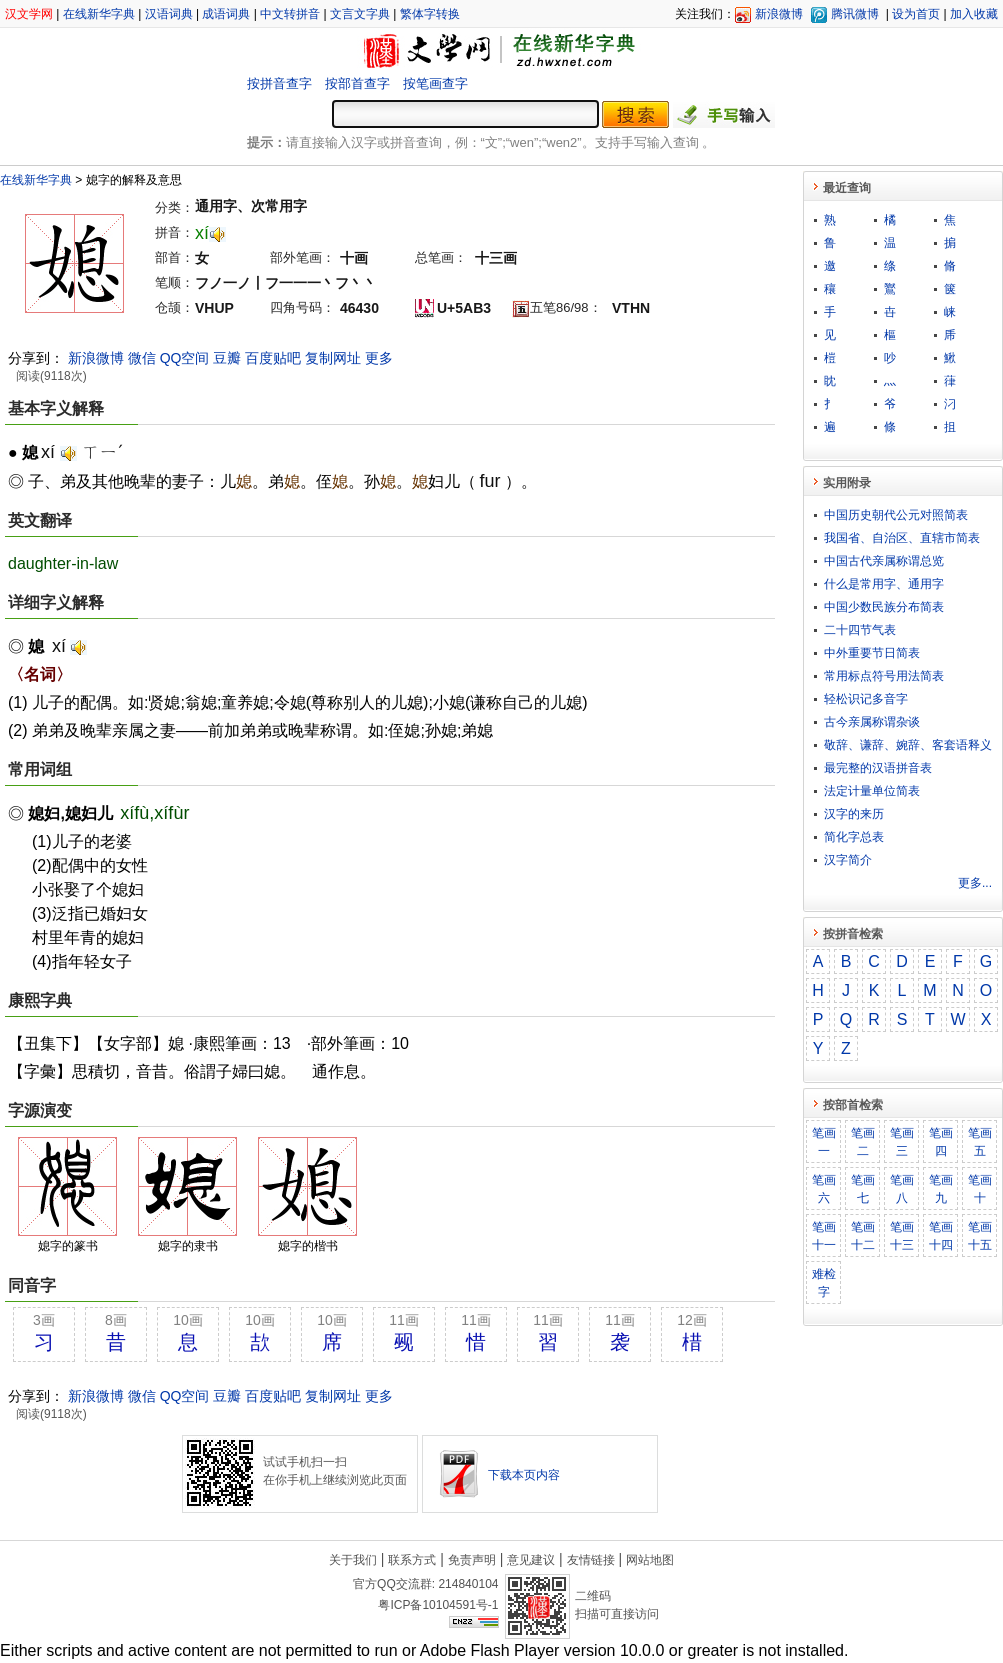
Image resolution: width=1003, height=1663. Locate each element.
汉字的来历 (854, 814)
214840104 (468, 1584)
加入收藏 (974, 14)
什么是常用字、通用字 (884, 584)
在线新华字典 (99, 14)
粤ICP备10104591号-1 (438, 1605)
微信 (142, 358)
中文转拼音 (290, 14)
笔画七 (863, 1189)
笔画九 (941, 1189)
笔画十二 (863, 1236)
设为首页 (916, 14)
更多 (379, 358)
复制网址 (333, 358)
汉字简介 (848, 860)
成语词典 (226, 14)
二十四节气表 (860, 630)
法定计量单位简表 (872, 791)
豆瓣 (227, 358)
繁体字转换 (430, 14)
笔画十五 (980, 1236)
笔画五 (980, 1142)
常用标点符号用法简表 (884, 676)
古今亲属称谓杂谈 (872, 722)
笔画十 (980, 1189)
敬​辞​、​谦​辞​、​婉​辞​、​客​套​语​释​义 (908, 745)
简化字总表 (854, 837)
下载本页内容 (524, 1475)
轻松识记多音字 (866, 699)
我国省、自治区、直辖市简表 (902, 538)
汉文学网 (29, 14)
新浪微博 (779, 14)
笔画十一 (824, 1236)
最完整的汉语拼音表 (878, 768)
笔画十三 (902, 1236)
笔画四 (941, 1142)
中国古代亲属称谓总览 (884, 561)
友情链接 (591, 1560)
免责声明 (472, 1560)
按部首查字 (357, 83)
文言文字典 (360, 14)
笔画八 (902, 1189)
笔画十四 (941, 1236)
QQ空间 (185, 358)
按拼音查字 (279, 83)
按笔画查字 (435, 83)
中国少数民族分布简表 (884, 607)
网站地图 (650, 1560)
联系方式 (412, 1560)
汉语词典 (169, 14)
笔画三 (902, 1142)
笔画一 (824, 1142)
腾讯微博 (855, 14)
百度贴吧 (273, 358)
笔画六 (824, 1189)
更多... (975, 883)
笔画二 (863, 1142)
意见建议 (531, 1560)
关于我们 (353, 1560)
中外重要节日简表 (872, 653)
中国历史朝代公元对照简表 (896, 515)
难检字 (824, 1283)
